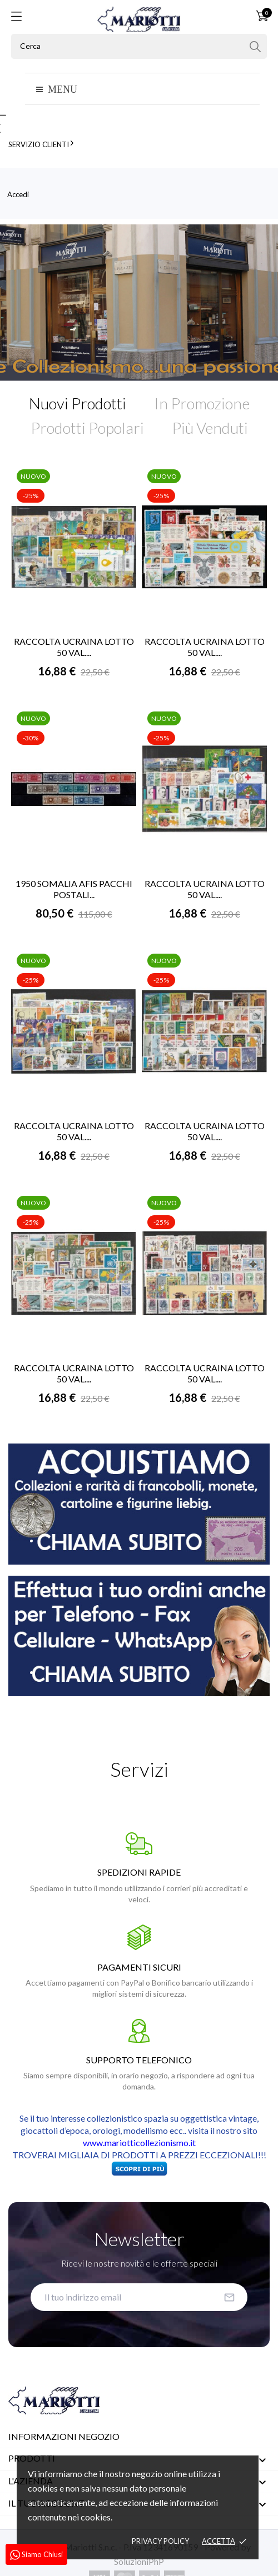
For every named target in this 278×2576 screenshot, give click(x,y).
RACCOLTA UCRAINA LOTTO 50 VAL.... (74, 647)
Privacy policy (160, 2541)
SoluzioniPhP (139, 2561)
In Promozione (202, 403)
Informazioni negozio (64, 2436)
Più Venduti (210, 427)
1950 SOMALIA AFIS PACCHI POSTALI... (74, 889)
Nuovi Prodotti (77, 403)
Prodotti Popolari (87, 427)
